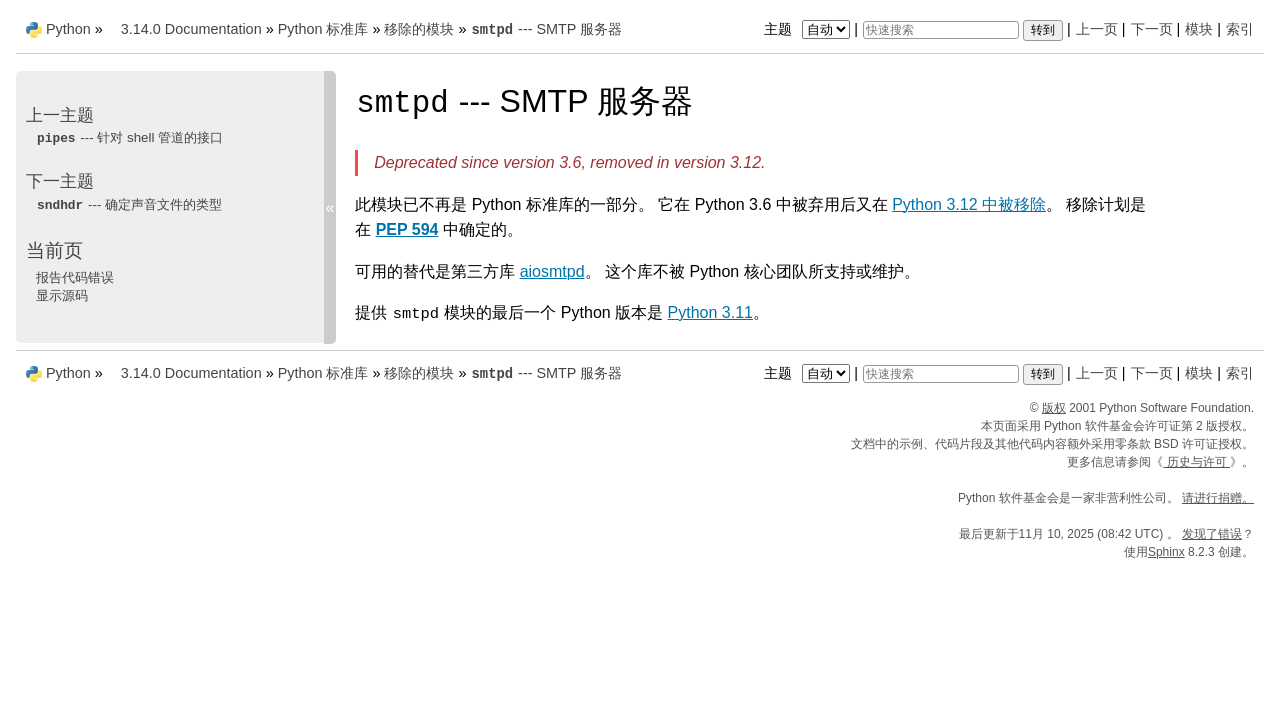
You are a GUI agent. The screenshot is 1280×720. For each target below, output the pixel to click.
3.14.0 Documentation (191, 29)
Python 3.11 (710, 312)
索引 (1240, 29)
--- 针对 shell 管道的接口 (129, 137)
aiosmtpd (552, 271)
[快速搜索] (941, 30)
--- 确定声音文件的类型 (129, 204)
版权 (1054, 408)
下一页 (1152, 29)
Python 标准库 (323, 29)
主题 (809, 29)
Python (68, 29)
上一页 (1097, 29)
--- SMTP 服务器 (546, 29)
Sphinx (1166, 552)
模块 (1199, 29)
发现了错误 (1212, 534)
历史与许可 (1196, 462)
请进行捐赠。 (1218, 498)
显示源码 (62, 295)
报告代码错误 (75, 277)
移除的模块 (419, 29)
